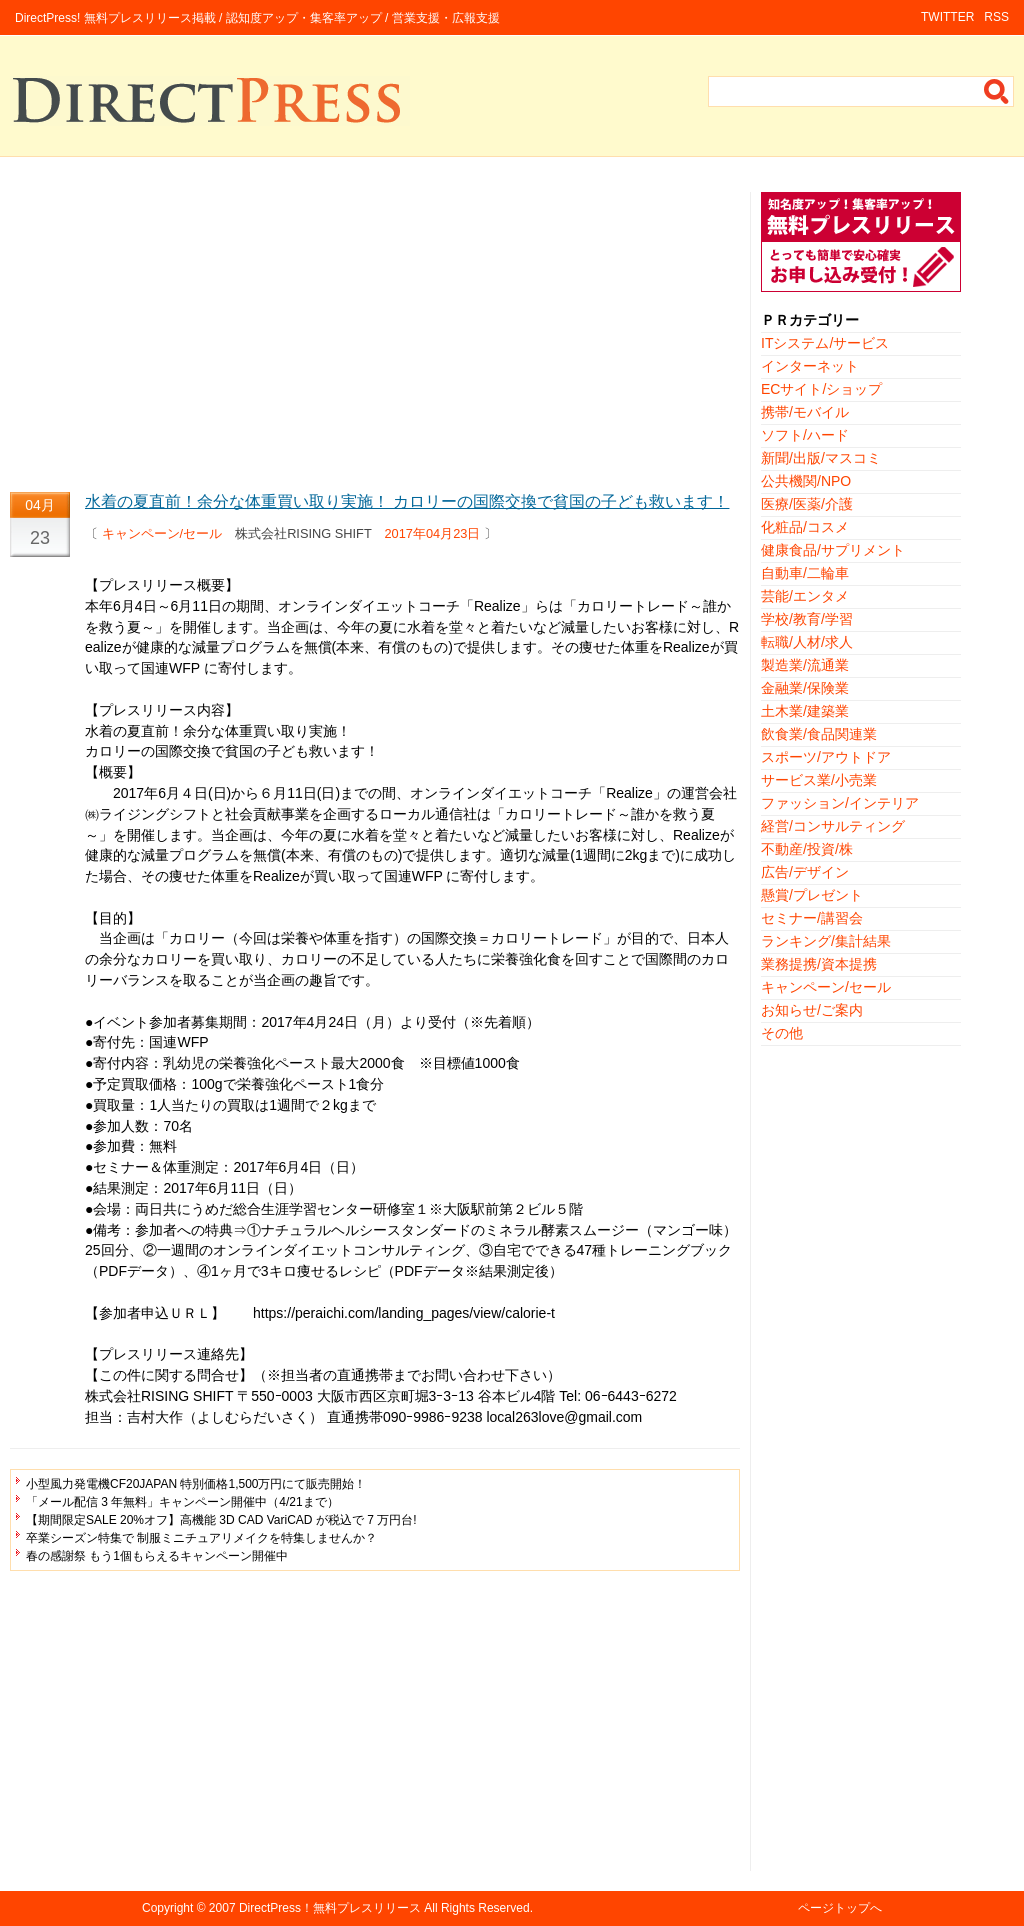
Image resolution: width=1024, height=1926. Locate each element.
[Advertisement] (375, 332)
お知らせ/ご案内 (812, 1010)
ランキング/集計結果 (826, 941)
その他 (782, 1033)
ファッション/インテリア (840, 803)
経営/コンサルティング (833, 826)
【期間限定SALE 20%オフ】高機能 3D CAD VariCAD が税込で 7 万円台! (221, 1520)
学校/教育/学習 (807, 619)
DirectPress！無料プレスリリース (330, 1908)
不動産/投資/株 (807, 849)
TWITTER (947, 17)
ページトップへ (840, 1908)
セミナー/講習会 (812, 918)
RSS (996, 17)
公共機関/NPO (806, 481)
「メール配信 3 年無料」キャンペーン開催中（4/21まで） (182, 1502)
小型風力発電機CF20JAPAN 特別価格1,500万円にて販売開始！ (196, 1484)
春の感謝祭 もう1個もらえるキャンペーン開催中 (157, 1556)
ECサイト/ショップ (821, 389)
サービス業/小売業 (819, 780)
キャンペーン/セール (162, 533)
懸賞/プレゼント (812, 895)
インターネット (810, 366)
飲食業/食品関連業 (819, 734)
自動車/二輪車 (805, 573)
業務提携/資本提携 (819, 964)
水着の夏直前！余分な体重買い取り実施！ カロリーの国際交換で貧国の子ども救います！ (407, 501)
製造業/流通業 (805, 665)
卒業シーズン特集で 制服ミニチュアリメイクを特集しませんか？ (201, 1538)
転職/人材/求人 (807, 642)
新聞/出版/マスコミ (821, 458)
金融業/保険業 (805, 688)
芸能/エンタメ (805, 596)
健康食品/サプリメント (833, 550)
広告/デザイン (805, 872)
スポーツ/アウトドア (826, 757)
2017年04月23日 (433, 533)
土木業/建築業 (805, 711)
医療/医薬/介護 (807, 504)
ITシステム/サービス (825, 343)
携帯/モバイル (805, 412)
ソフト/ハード (805, 435)
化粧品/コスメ (805, 527)
